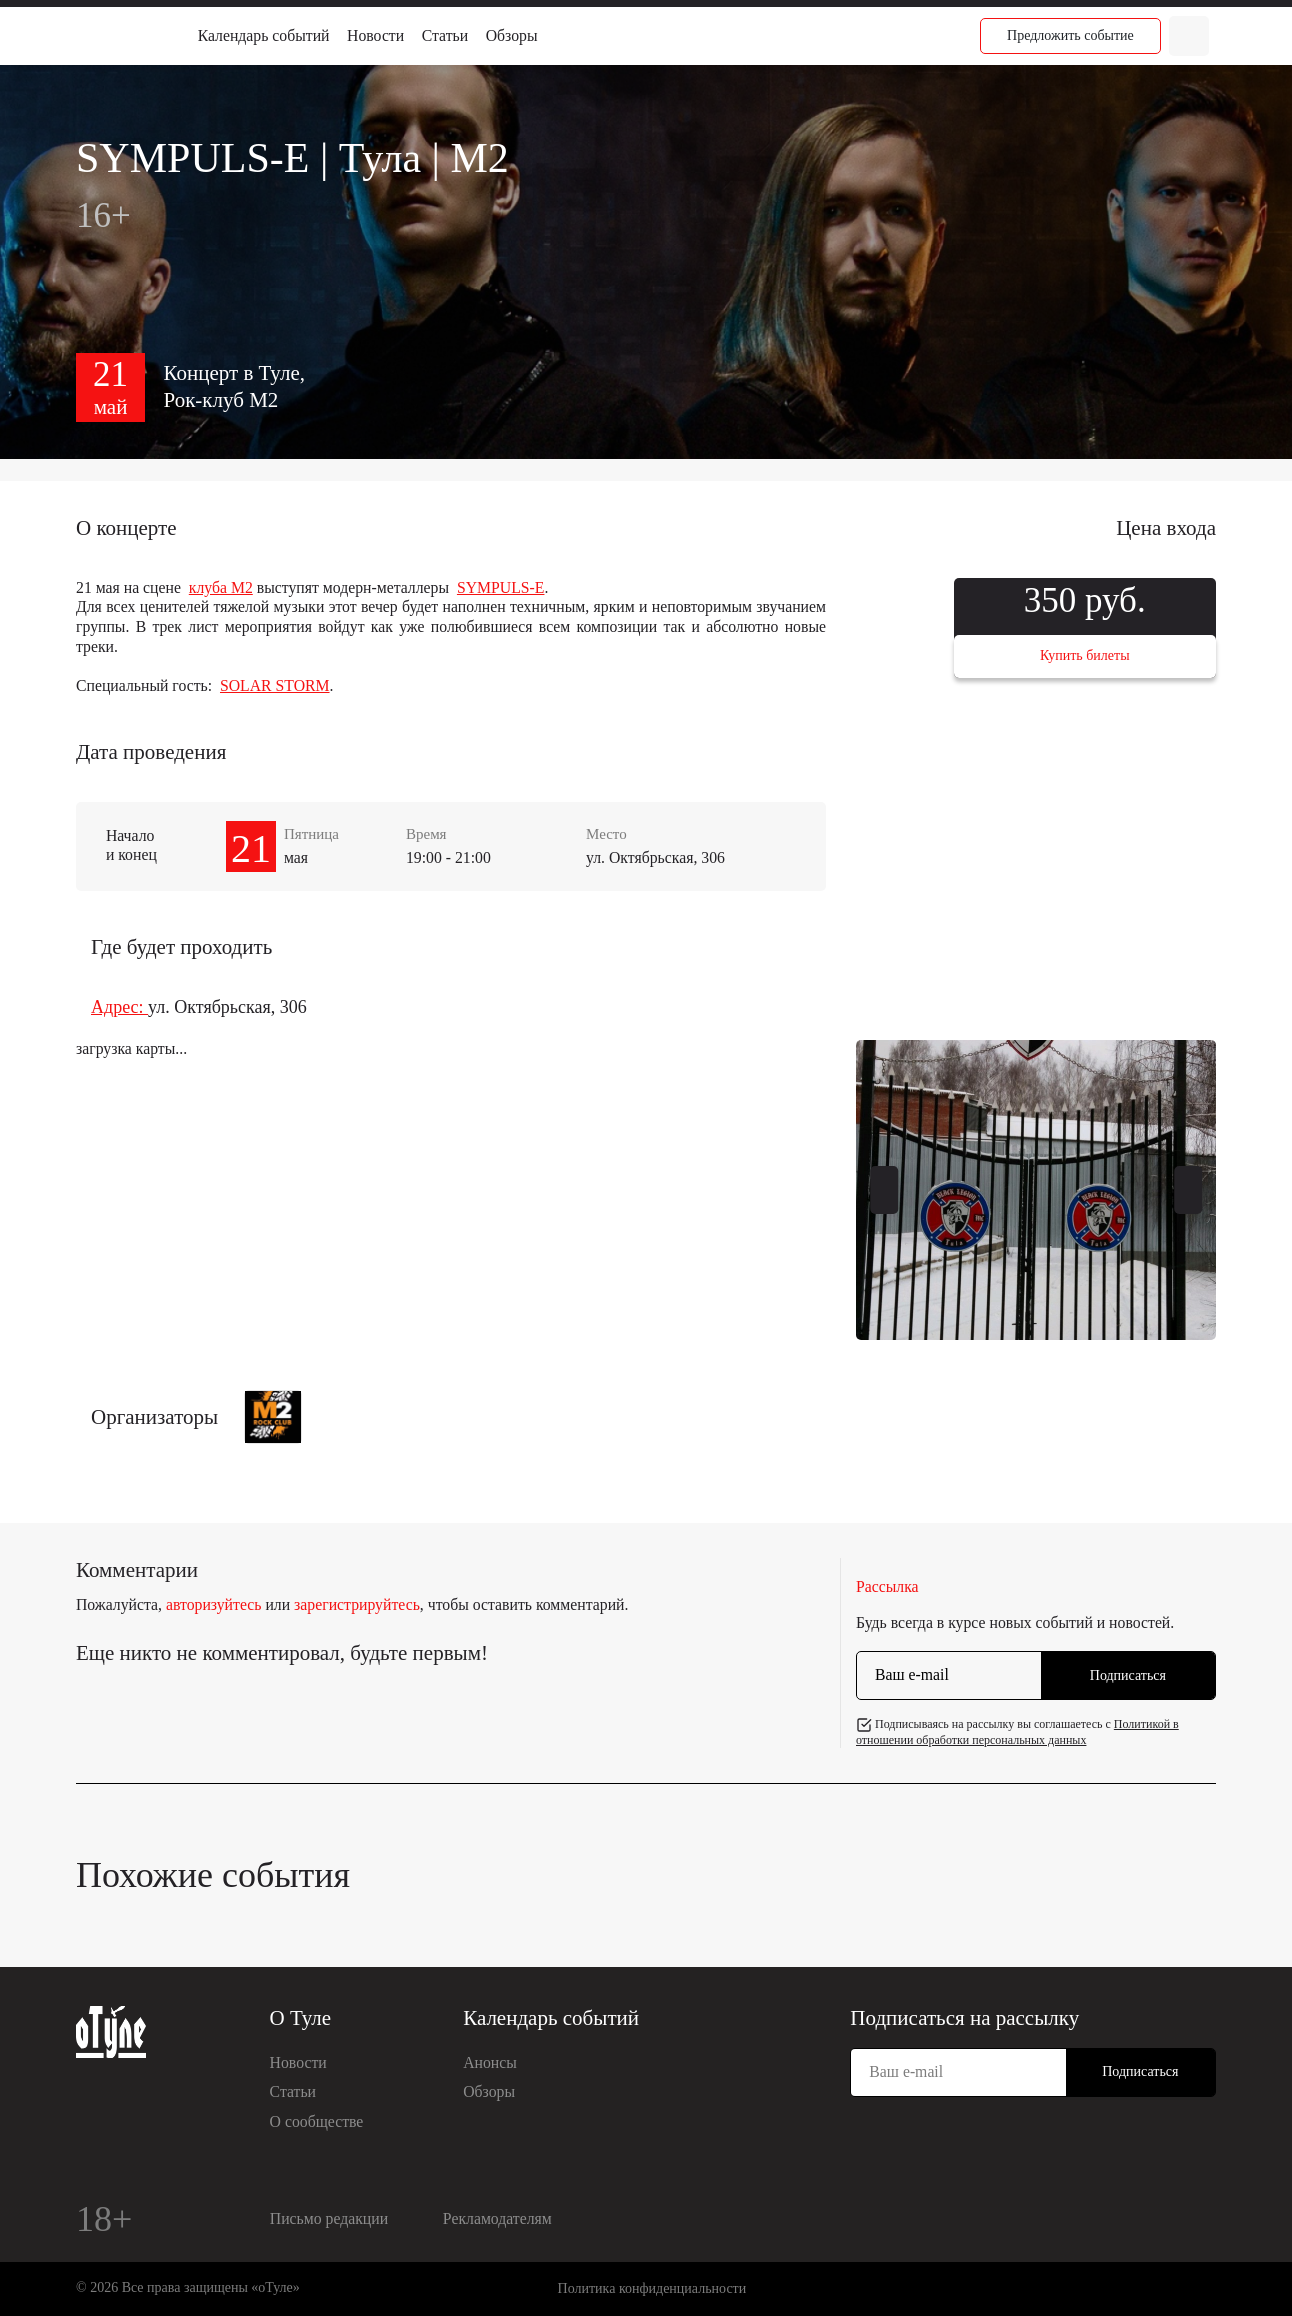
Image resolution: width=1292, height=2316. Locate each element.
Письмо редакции (329, 2218)
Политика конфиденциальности (652, 2288)
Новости (375, 35)
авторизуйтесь (214, 1604)
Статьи (445, 35)
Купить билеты (1085, 655)
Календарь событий (264, 35)
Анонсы (490, 2062)
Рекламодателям (497, 2218)
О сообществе (317, 2121)
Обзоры (512, 35)
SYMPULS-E (501, 587)
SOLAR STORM (275, 685)
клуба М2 (221, 587)
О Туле (301, 2018)
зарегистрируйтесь (357, 1604)
